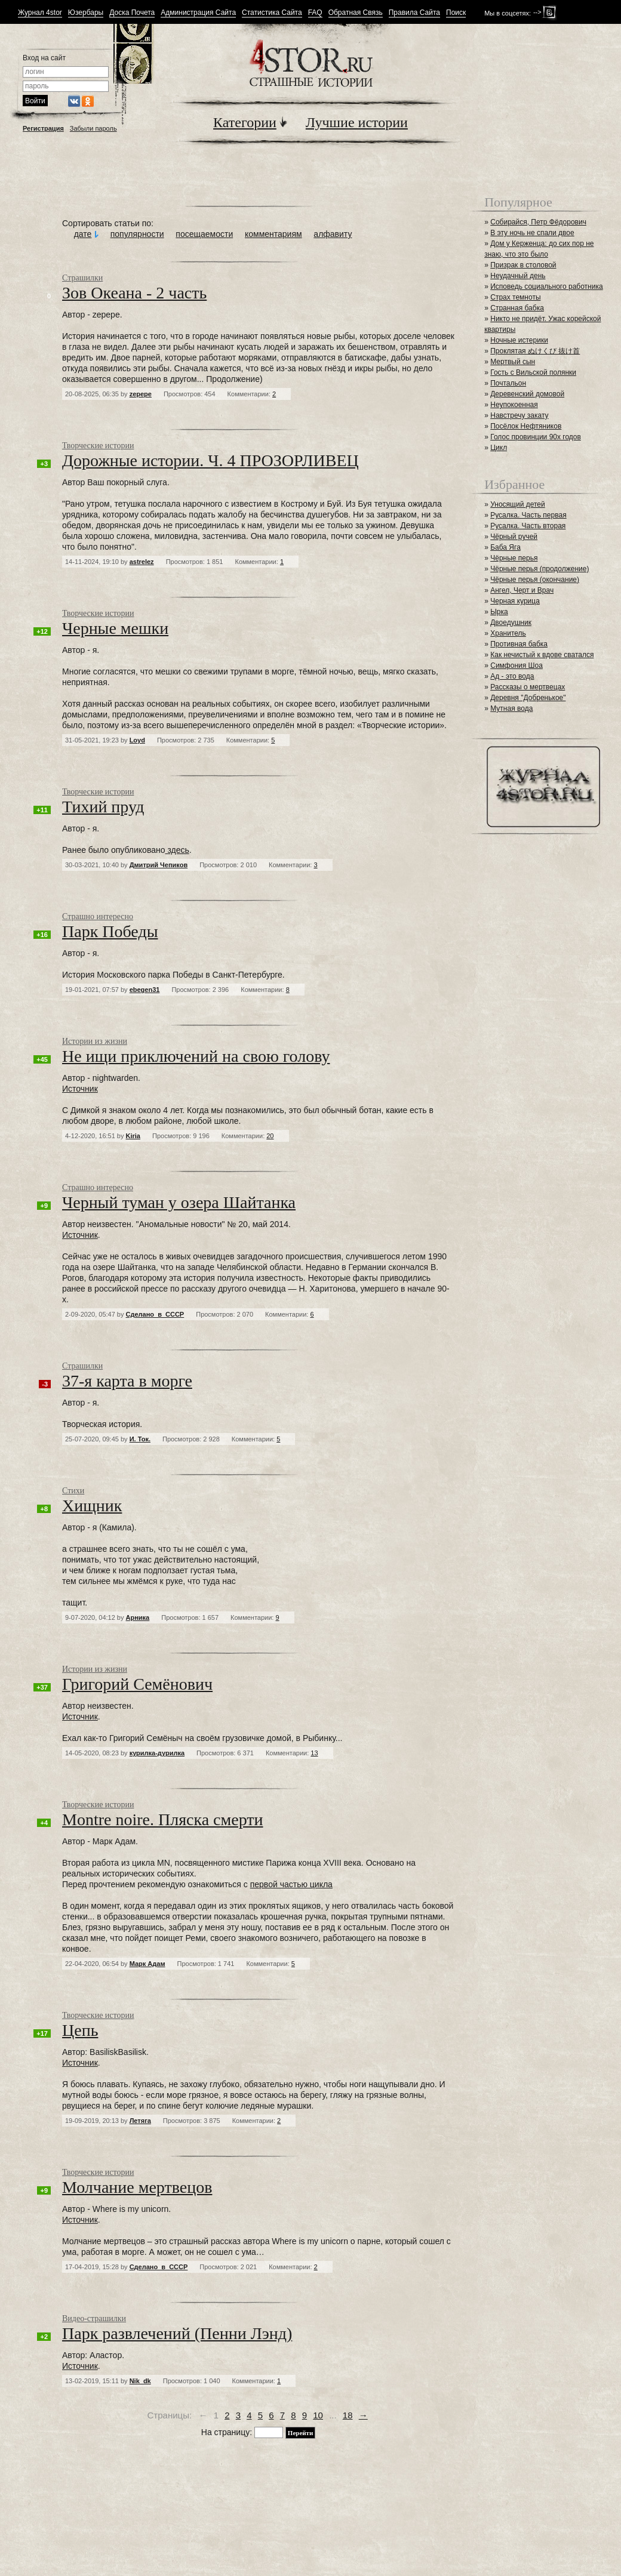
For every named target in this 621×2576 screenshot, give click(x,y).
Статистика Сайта (272, 13)
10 (318, 2415)
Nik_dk (140, 2380)
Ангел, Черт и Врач (522, 590)
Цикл (498, 447)
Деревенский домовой (527, 394)
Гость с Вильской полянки (533, 372)
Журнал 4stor (40, 13)
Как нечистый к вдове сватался (542, 655)
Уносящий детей (517, 504)
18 (348, 2415)
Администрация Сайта (198, 13)
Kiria (133, 1135)
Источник (80, 1088)
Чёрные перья (513, 558)
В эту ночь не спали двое (532, 233)
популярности (137, 234)
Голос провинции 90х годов (535, 437)
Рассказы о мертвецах (527, 687)
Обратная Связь (355, 13)
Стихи (73, 1490)
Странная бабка (517, 308)
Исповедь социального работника (546, 286)
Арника (138, 1617)
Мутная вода (511, 708)
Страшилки (82, 277)
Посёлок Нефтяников (525, 426)
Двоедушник (510, 622)
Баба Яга (505, 547)
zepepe (141, 394)
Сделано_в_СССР (155, 1314)
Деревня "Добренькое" (527, 698)
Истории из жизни (94, 1041)
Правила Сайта (414, 13)
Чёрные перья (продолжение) (539, 569)
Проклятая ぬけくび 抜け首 (535, 351)
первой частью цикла (291, 1884)
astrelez (142, 561)
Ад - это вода (512, 676)
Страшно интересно (97, 916)
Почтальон (508, 383)
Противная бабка (519, 644)
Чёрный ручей (513, 536)
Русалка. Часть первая (528, 515)
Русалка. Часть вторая (527, 526)
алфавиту (332, 234)
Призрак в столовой (523, 265)
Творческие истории (98, 445)
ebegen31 (145, 989)
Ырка (499, 612)
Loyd (137, 740)
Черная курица (515, 601)
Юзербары (85, 13)
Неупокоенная (514, 404)
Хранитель (508, 633)
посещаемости (204, 234)
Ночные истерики (519, 340)
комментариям (273, 234)
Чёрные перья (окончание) (534, 579)
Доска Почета (132, 13)
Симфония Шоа (516, 665)
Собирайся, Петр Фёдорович (538, 222)
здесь (177, 850)
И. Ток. (140, 1439)
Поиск (456, 13)
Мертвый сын (512, 362)
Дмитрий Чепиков (159, 864)
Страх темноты (515, 297)
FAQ (315, 13)
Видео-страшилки (94, 2318)
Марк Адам (147, 1963)
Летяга (140, 2120)
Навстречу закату (519, 415)
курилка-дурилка (157, 1753)
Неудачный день (517, 276)
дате (83, 234)
